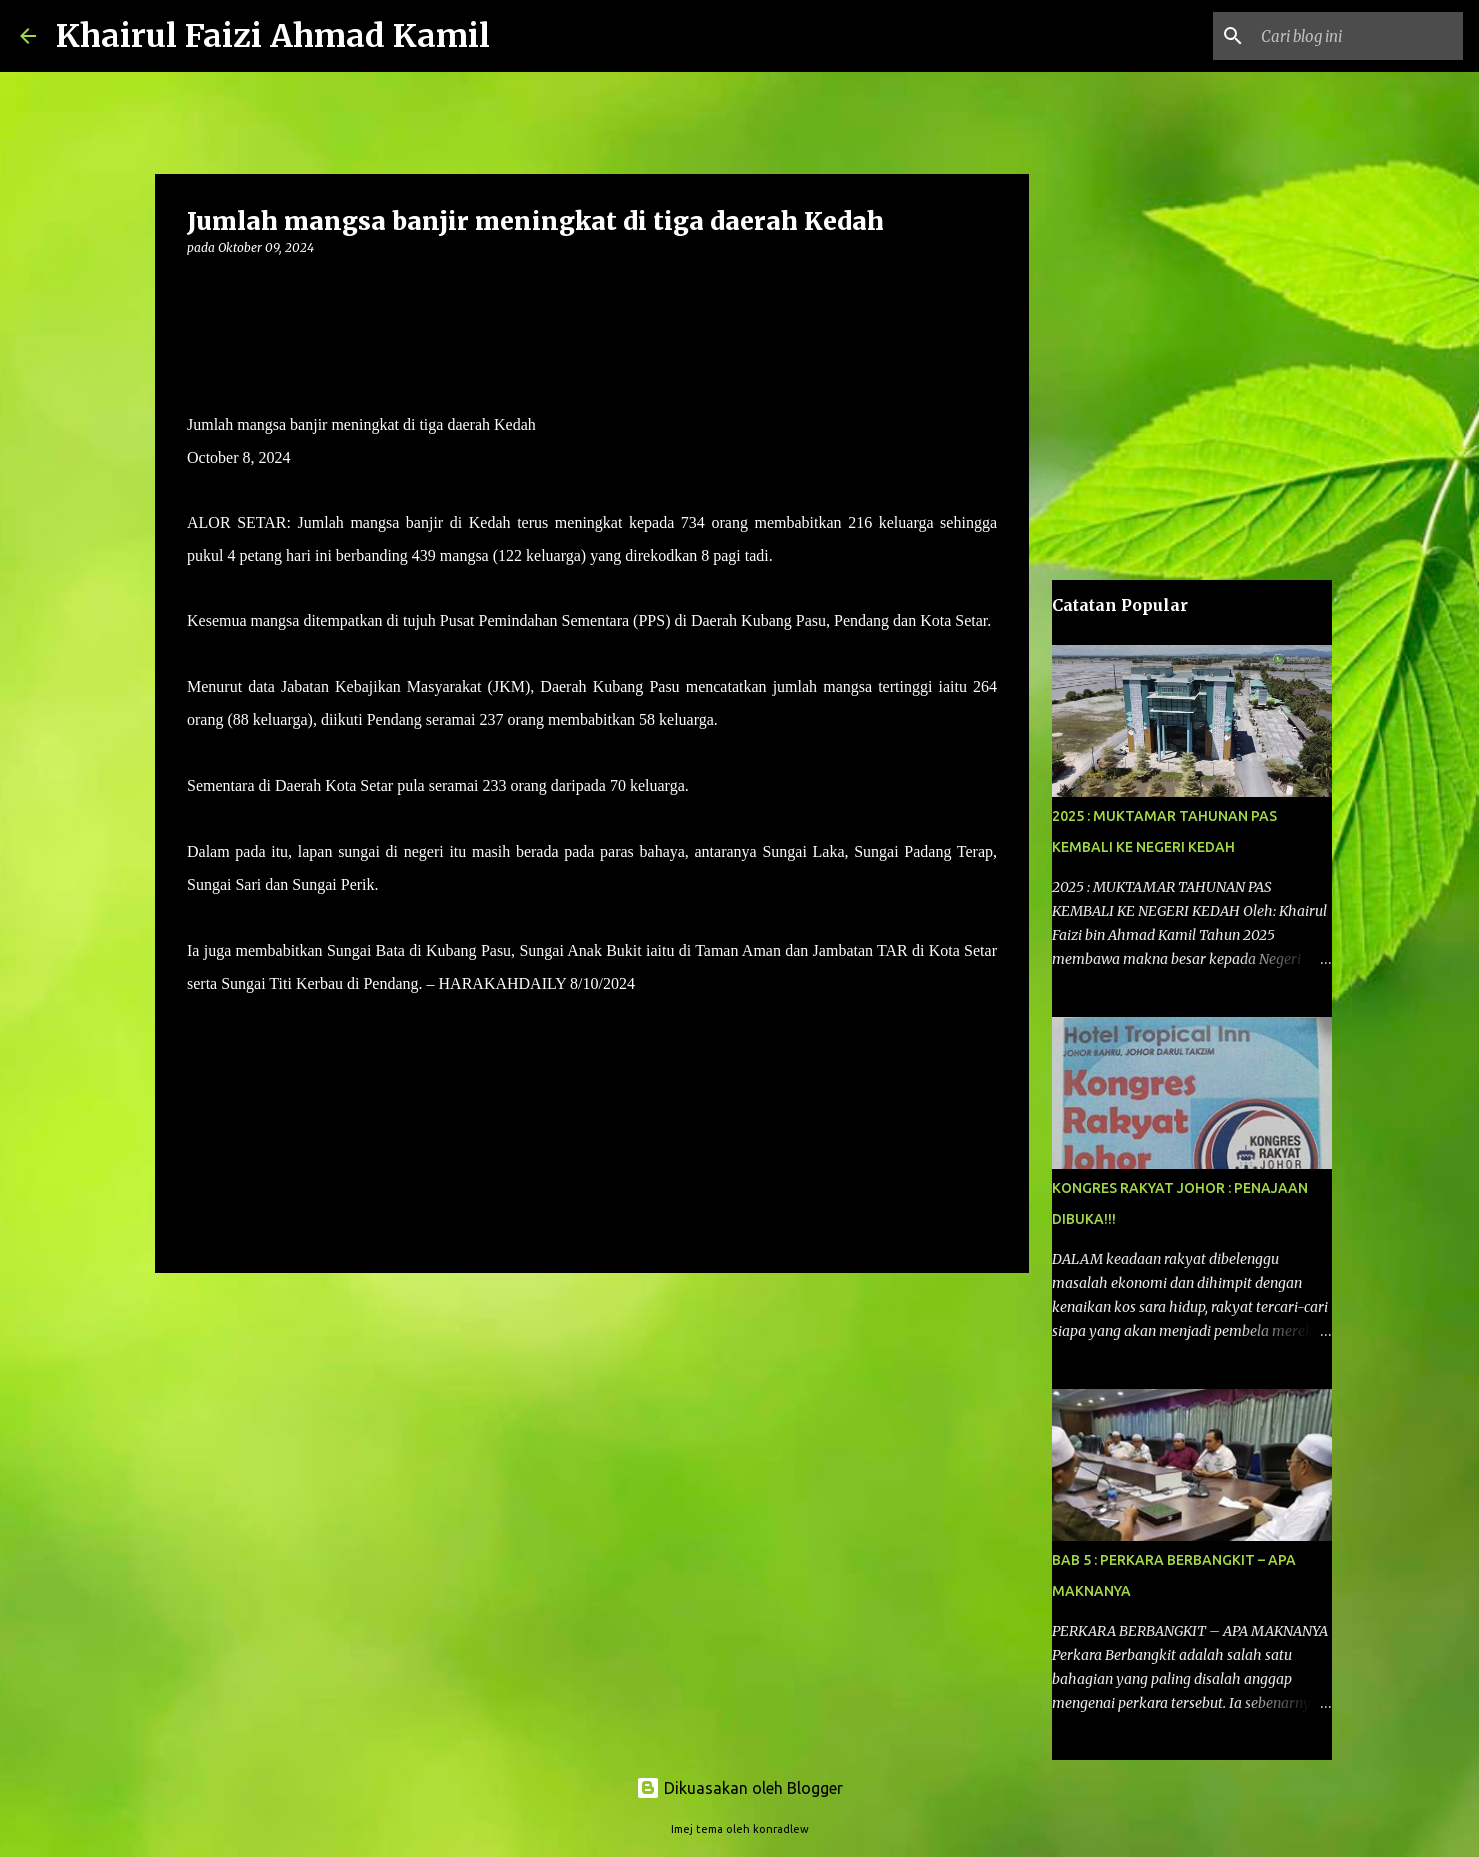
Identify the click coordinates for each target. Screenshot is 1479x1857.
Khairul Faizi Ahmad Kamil (273, 36)
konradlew (781, 1829)
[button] (199, 288)
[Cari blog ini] (1358, 36)
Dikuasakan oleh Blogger (739, 1788)
